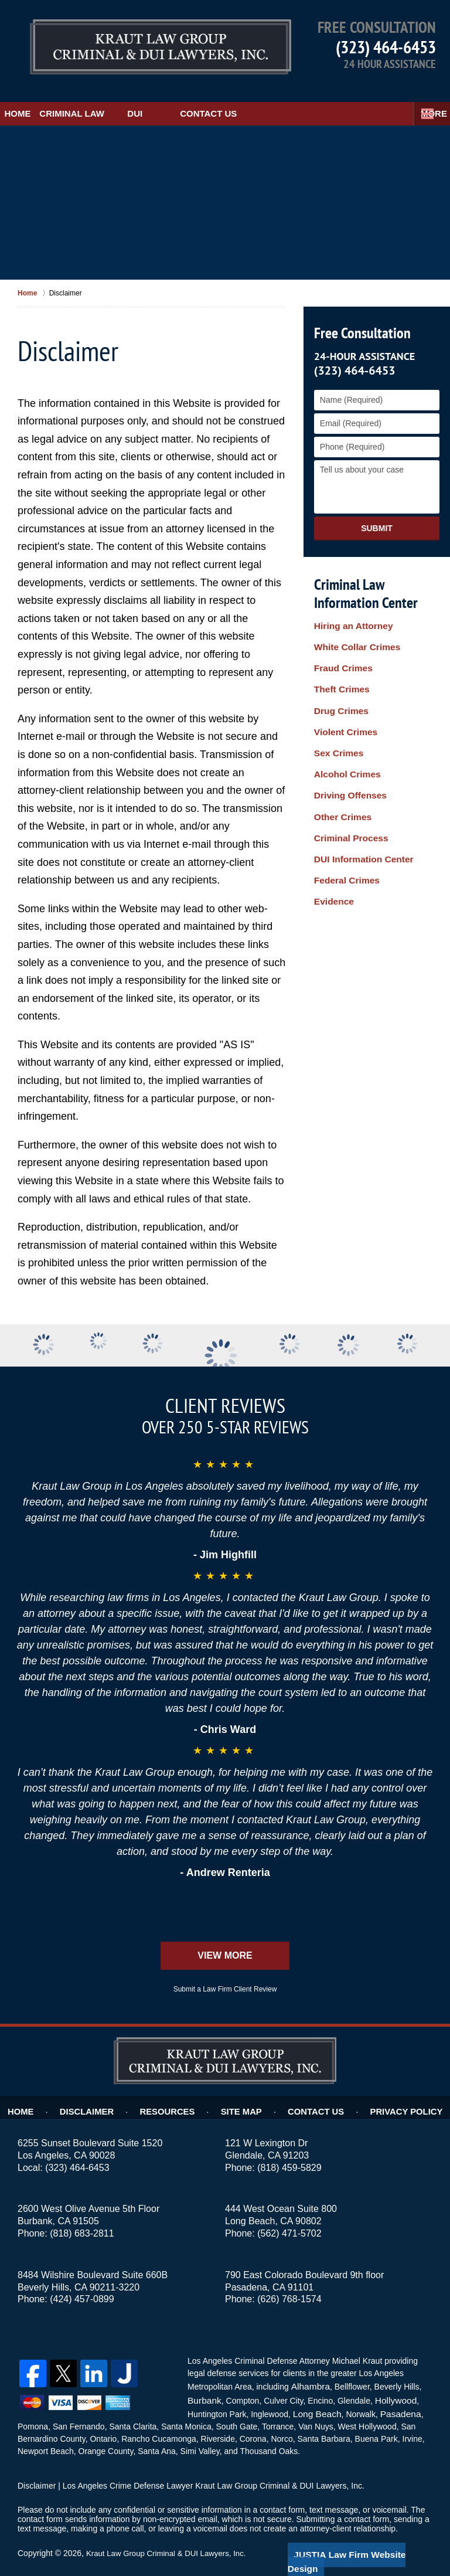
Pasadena (394, 2395)
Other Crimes (340, 756)
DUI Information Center (359, 788)
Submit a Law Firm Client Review (225, 1974)
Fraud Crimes (340, 643)
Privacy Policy (398, 2092)
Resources (174, 2092)
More (424, 98)
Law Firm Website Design (370, 2534)
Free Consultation (360, 317)
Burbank (203, 2382)
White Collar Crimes (353, 627)
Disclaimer (99, 2092)
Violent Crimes (342, 691)
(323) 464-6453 (386, 46)
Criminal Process (347, 772)
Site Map (245, 2092)
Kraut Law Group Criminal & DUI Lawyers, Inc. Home (130, 43)
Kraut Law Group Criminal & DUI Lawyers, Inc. (170, 2533)
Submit (377, 512)
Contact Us (265, 98)
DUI (192, 98)
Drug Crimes (338, 676)
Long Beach (315, 2395)
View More (224, 1940)
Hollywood (390, 2382)
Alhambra (308, 2370)
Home (32, 98)
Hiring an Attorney (350, 611)
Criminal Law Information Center (363, 578)
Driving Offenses (347, 740)
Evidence (332, 820)
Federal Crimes (343, 804)
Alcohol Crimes (344, 724)
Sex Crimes (336, 707)
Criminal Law (115, 98)
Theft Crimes (339, 659)
